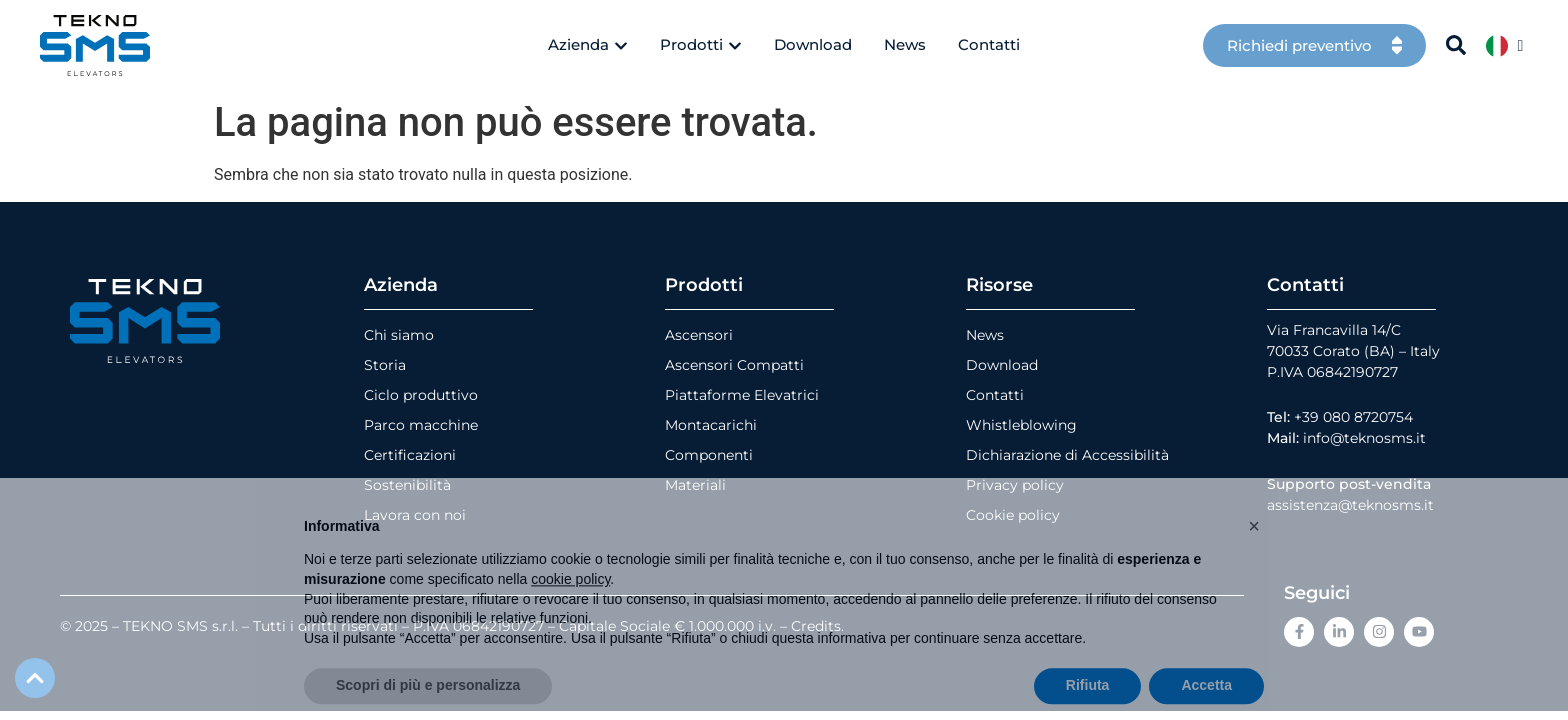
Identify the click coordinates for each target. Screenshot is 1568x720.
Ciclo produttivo (421, 395)
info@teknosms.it (1364, 438)
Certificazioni (410, 455)
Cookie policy (1013, 515)
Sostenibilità (407, 485)
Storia (385, 365)
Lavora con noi (415, 515)
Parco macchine (421, 425)
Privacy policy (1015, 485)
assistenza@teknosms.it (1350, 505)
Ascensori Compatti (734, 365)
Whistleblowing (1021, 425)
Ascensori (699, 335)
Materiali (695, 485)
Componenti (709, 455)
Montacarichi (711, 425)
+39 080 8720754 (1353, 417)
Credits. (817, 626)
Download (1002, 365)
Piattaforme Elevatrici (742, 395)
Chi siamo (399, 335)
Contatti (995, 395)
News (985, 335)
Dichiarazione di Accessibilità (1067, 455)
